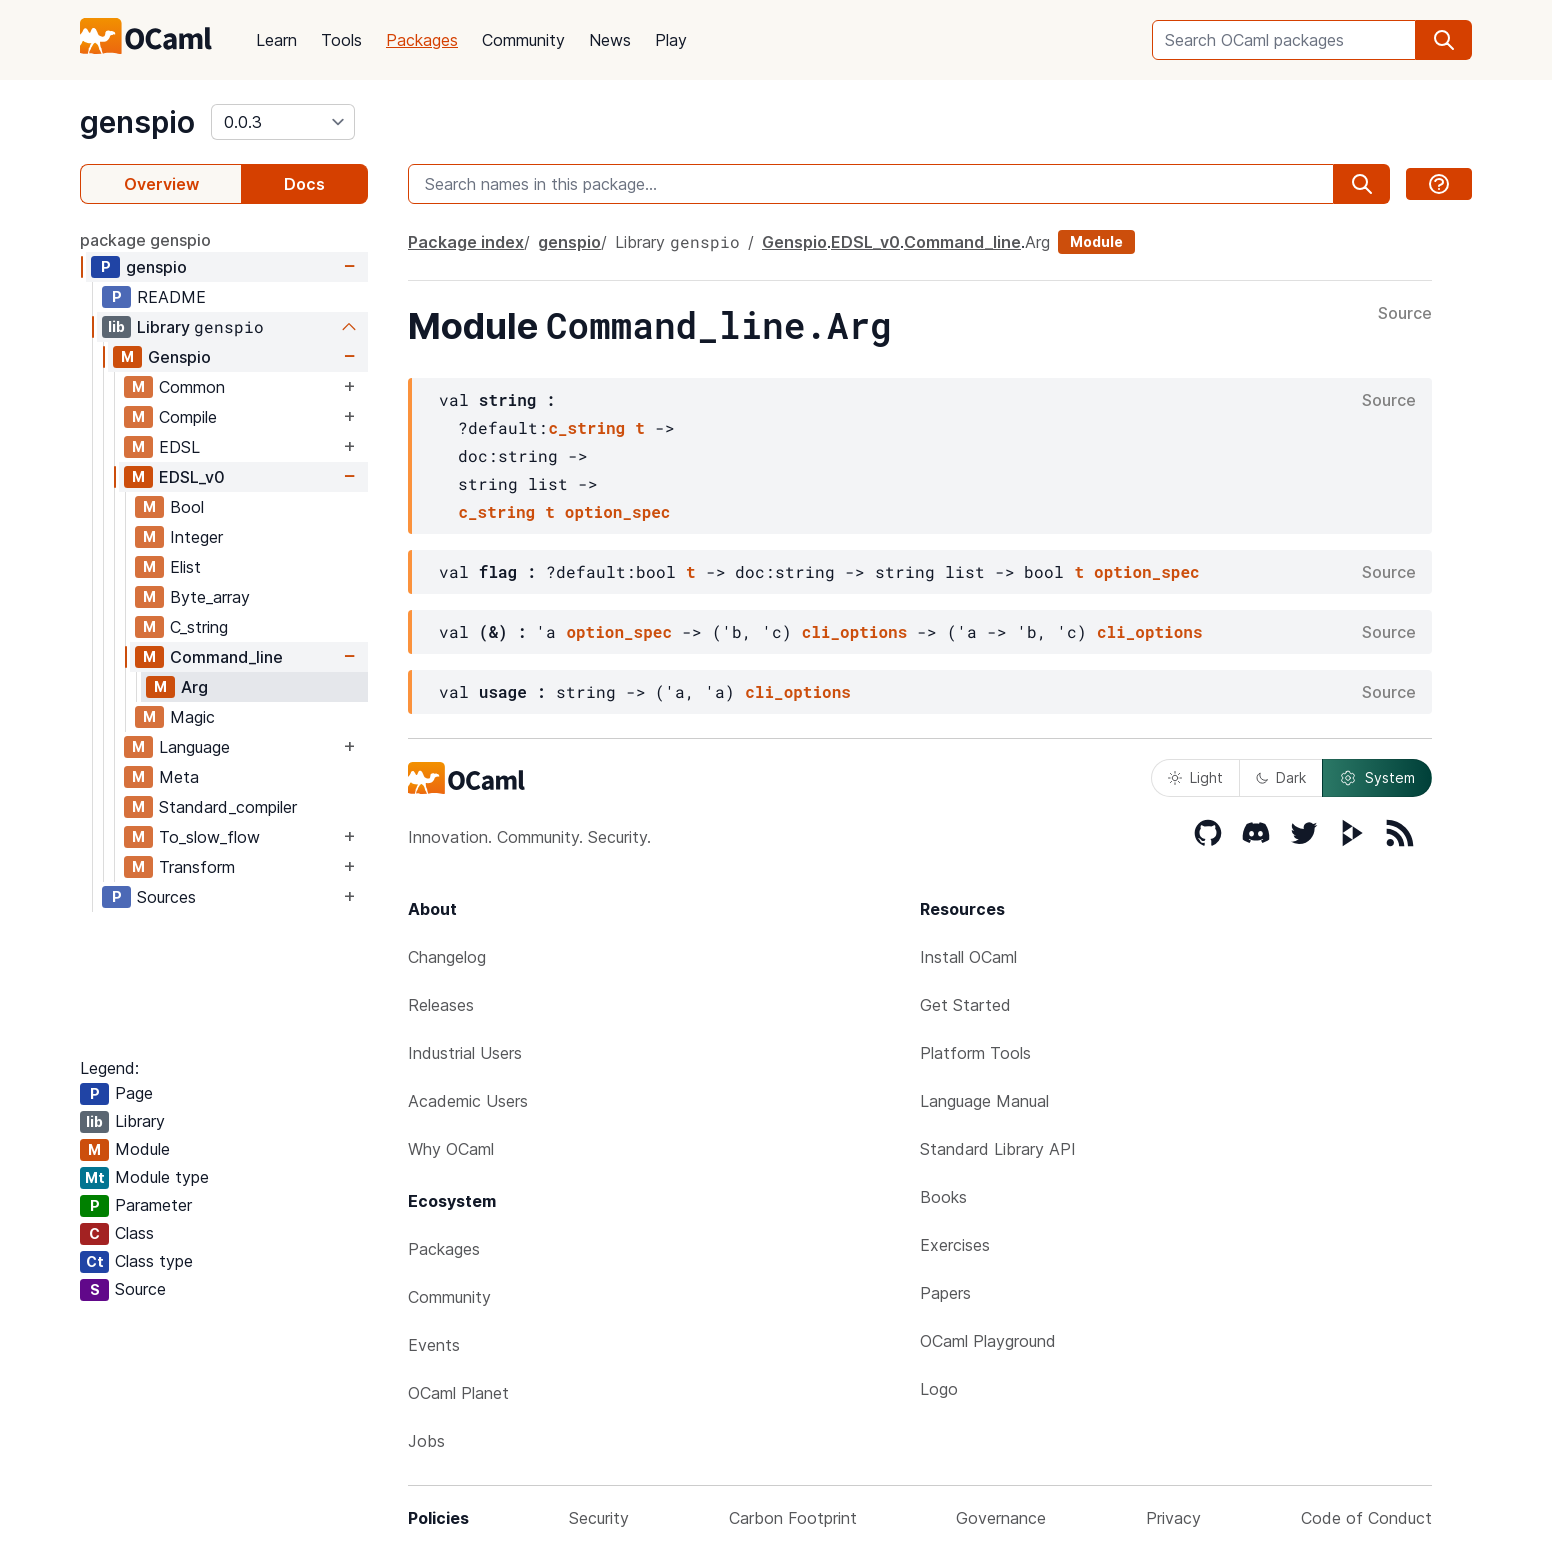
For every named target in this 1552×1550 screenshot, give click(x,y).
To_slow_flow (209, 837)
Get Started (965, 1005)
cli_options (855, 631)
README (171, 297)
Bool (187, 507)
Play (671, 40)
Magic (192, 717)
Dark (1281, 777)
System (1377, 778)
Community (523, 40)
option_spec (618, 511)
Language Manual (984, 1101)
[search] (1444, 40)
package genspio (145, 240)
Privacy (1173, 1518)
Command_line (226, 657)
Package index (466, 242)
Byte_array (210, 597)
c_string (586, 427)
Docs (304, 184)
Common (192, 387)
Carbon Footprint (793, 1518)
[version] (283, 122)
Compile (188, 417)
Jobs (426, 1441)
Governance (1001, 1518)
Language (194, 747)
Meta (179, 777)
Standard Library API (998, 1149)
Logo (939, 1389)
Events (434, 1345)
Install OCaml (968, 957)
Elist (185, 567)
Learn (276, 40)
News (610, 40)
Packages (422, 40)
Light (1195, 777)
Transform (197, 867)
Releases (441, 1005)
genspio (137, 122)
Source (1405, 314)
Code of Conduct (1366, 1518)
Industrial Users (465, 1053)
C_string (199, 627)
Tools (341, 40)
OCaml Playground (988, 1341)
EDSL (179, 447)
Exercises (955, 1245)
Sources (166, 897)
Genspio (179, 357)
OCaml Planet (458, 1393)
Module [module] (1096, 241)
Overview (161, 184)
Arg (194, 687)
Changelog (447, 957)
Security (599, 1518)
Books (943, 1197)
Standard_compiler (228, 807)
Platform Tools (975, 1053)
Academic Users (468, 1101)
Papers (945, 1293)
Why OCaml (451, 1149)
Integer (196, 537)
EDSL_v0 (192, 477)
